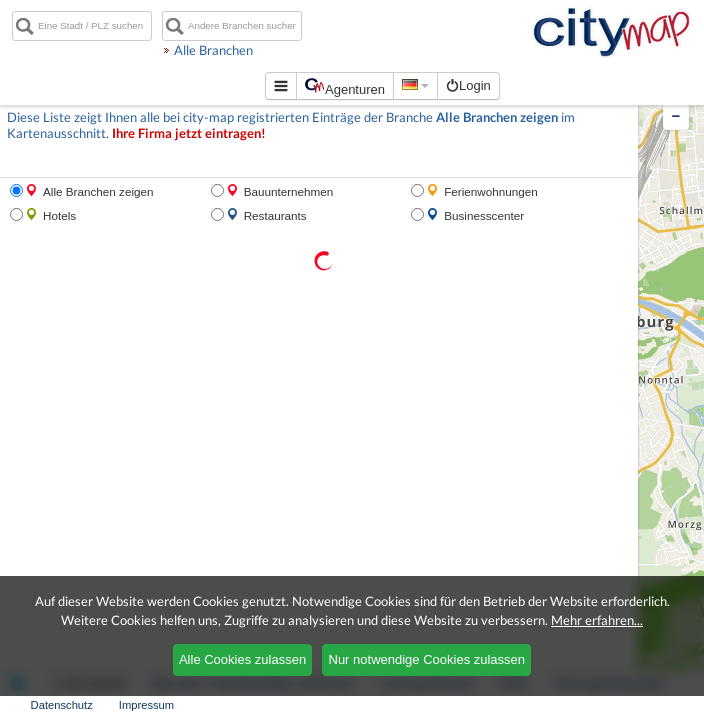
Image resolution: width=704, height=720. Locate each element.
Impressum (146, 705)
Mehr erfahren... (597, 620)
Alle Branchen (263, 50)
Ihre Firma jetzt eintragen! (189, 133)
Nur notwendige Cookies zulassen (427, 659)
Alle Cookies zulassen (242, 659)
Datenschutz (62, 705)
